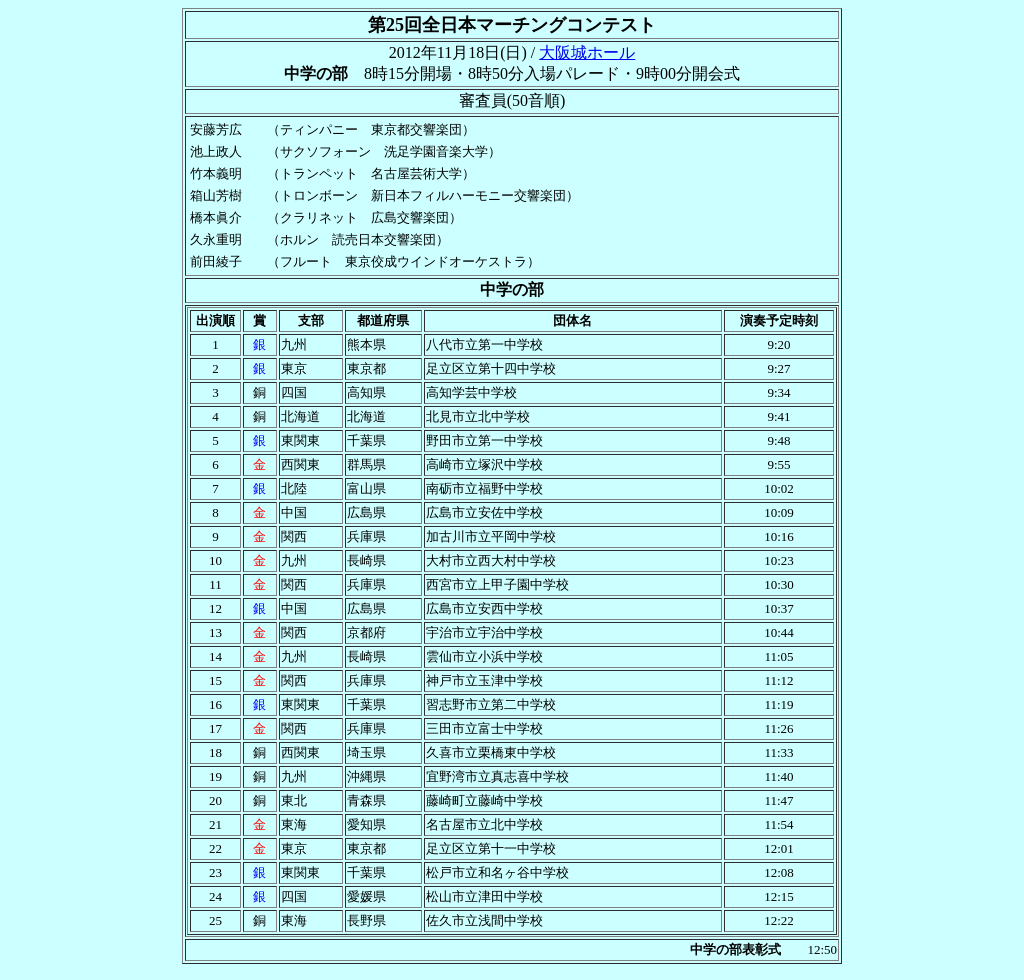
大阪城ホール (587, 52)
